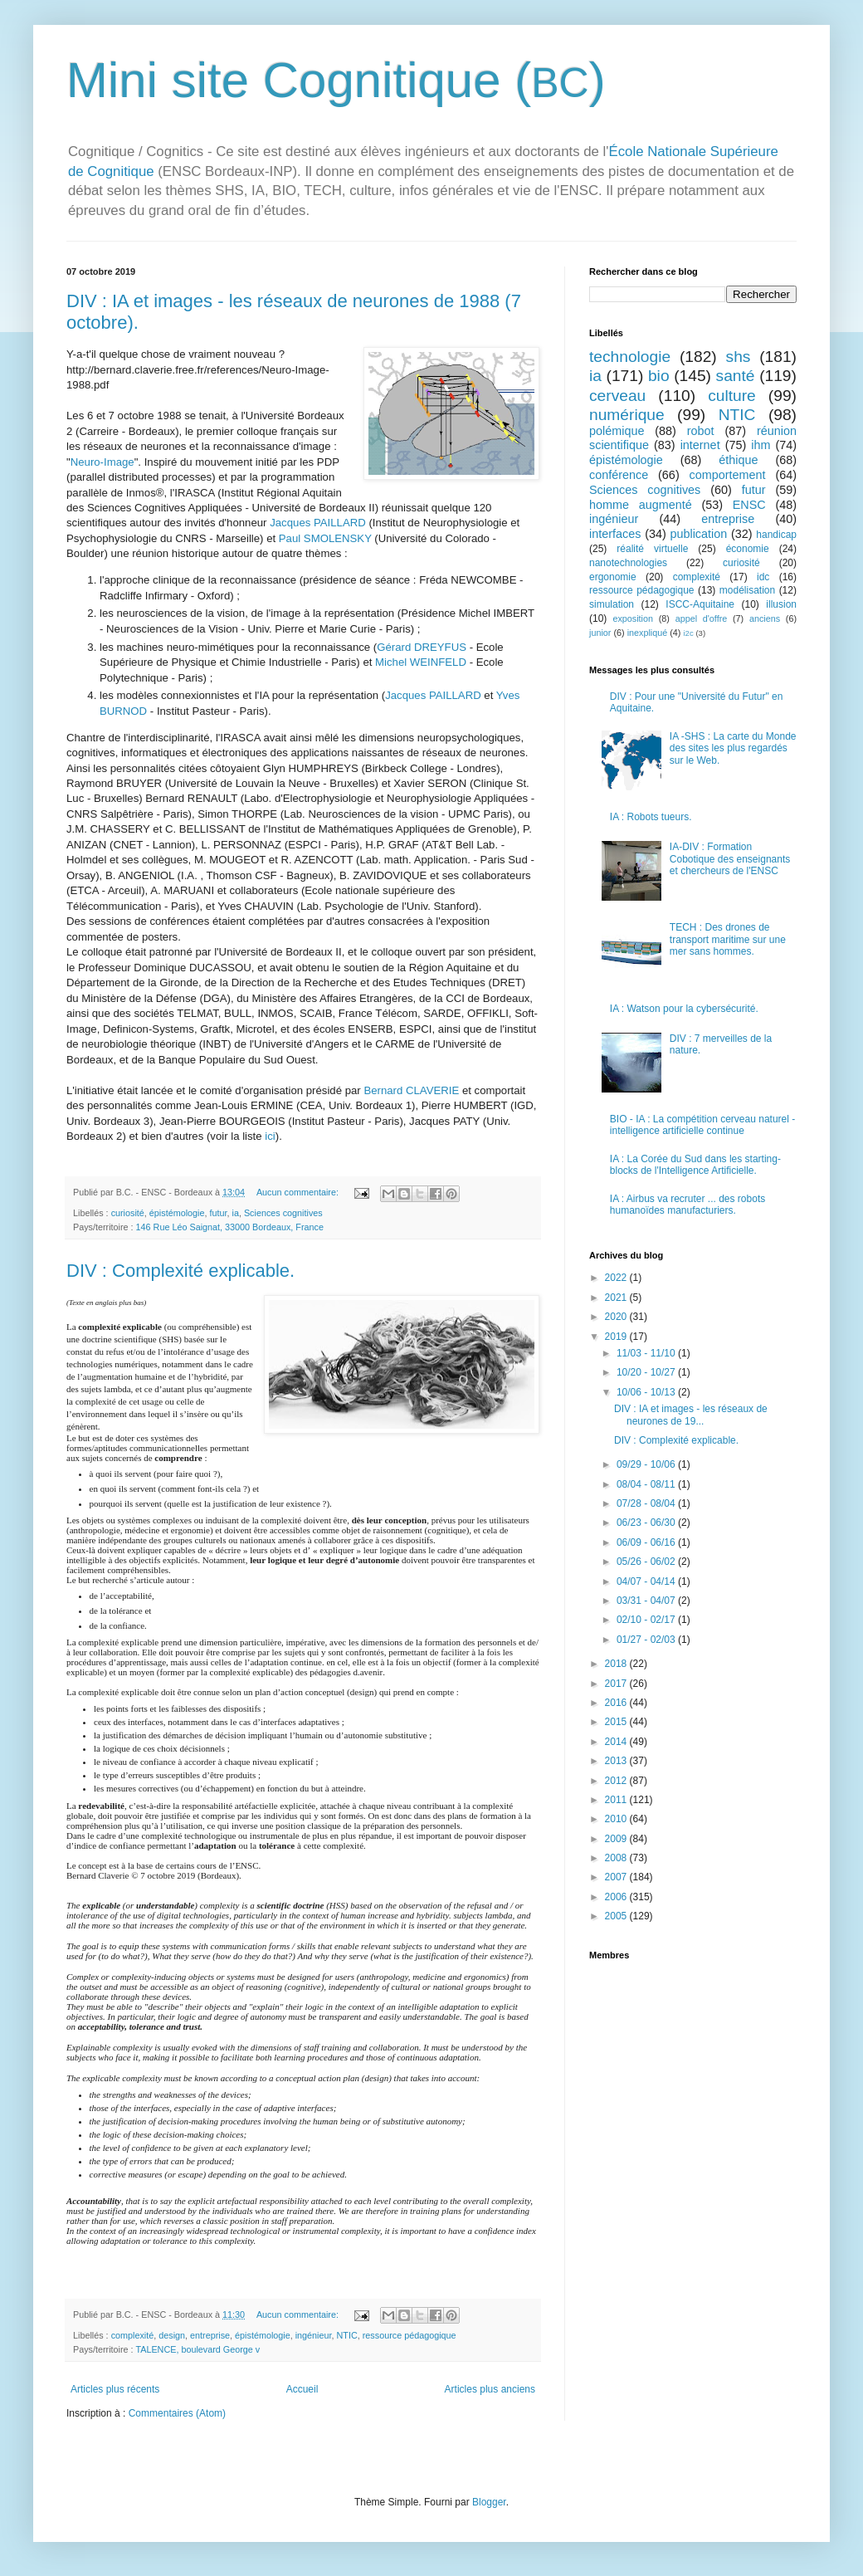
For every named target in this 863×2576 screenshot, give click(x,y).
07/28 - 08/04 (647, 1503)
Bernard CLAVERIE (411, 1090)
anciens (764, 618)
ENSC (749, 504)
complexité (132, 2335)
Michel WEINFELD (420, 662)
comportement (728, 474)
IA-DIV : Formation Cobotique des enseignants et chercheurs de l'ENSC (730, 859)
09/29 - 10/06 (647, 1464)
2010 (617, 1819)
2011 (617, 1800)
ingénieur (313, 2335)
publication (698, 533)
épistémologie (177, 1213)
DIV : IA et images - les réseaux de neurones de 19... (691, 1414)
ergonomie (612, 577)
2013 (617, 1761)
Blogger (489, 2502)
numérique (627, 414)
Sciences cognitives (283, 1213)
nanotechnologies (628, 563)
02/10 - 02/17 (647, 1619)
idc (763, 577)
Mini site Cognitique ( (298, 80)
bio (659, 375)
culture (732, 395)
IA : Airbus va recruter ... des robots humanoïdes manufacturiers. (687, 1204)
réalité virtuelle (652, 549)
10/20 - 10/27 (647, 1372)
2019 (617, 1336)
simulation (611, 604)
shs (738, 356)
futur (218, 1213)
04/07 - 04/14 (647, 1581)
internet (700, 445)
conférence (618, 474)
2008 (617, 1858)
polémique (616, 430)
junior (600, 633)
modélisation (747, 590)
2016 (617, 1702)
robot (700, 430)
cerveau (617, 395)
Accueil (302, 2389)
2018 (617, 1663)
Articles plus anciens (490, 2389)
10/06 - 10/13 (647, 1392)
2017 (617, 1683)
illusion (781, 604)
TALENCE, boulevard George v (197, 2349)
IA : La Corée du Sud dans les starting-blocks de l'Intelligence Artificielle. (695, 1164)
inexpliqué (647, 633)
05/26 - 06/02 (647, 1561)
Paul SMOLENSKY (325, 538)
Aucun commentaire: (298, 1192)
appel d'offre (701, 618)
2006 (617, 1897)
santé (735, 375)
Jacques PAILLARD (318, 522)
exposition (632, 618)
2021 (617, 1297)
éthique (738, 460)
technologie (629, 356)
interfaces (615, 533)
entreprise (210, 2335)
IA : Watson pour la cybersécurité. (684, 1008)
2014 (617, 1741)
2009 (617, 1839)
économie (747, 549)
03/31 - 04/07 (647, 1600)
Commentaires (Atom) (177, 2413)
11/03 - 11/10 (647, 1353)
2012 (617, 1781)
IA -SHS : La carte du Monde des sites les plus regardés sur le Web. (733, 748)
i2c (688, 633)
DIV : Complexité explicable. (180, 1270)
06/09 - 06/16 (647, 1542)
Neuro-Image (102, 462)
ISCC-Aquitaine (700, 604)
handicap (776, 534)
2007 (617, 1877)
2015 (617, 1722)
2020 (617, 1316)
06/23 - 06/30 (647, 1522)
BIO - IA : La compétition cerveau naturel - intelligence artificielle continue (702, 1124)
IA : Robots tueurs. (651, 817)
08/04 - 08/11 (647, 1484)
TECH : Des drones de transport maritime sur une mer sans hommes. (728, 939)
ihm (760, 445)
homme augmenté (640, 504)
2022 (617, 1277)
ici (270, 1136)
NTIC (347, 2335)
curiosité (127, 1213)
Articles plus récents (115, 2389)
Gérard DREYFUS (421, 647)
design (171, 2335)
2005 (617, 1916)
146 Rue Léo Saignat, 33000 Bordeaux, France (230, 1227)
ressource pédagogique (409, 2335)
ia (235, 1213)
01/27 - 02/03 (647, 1639)
